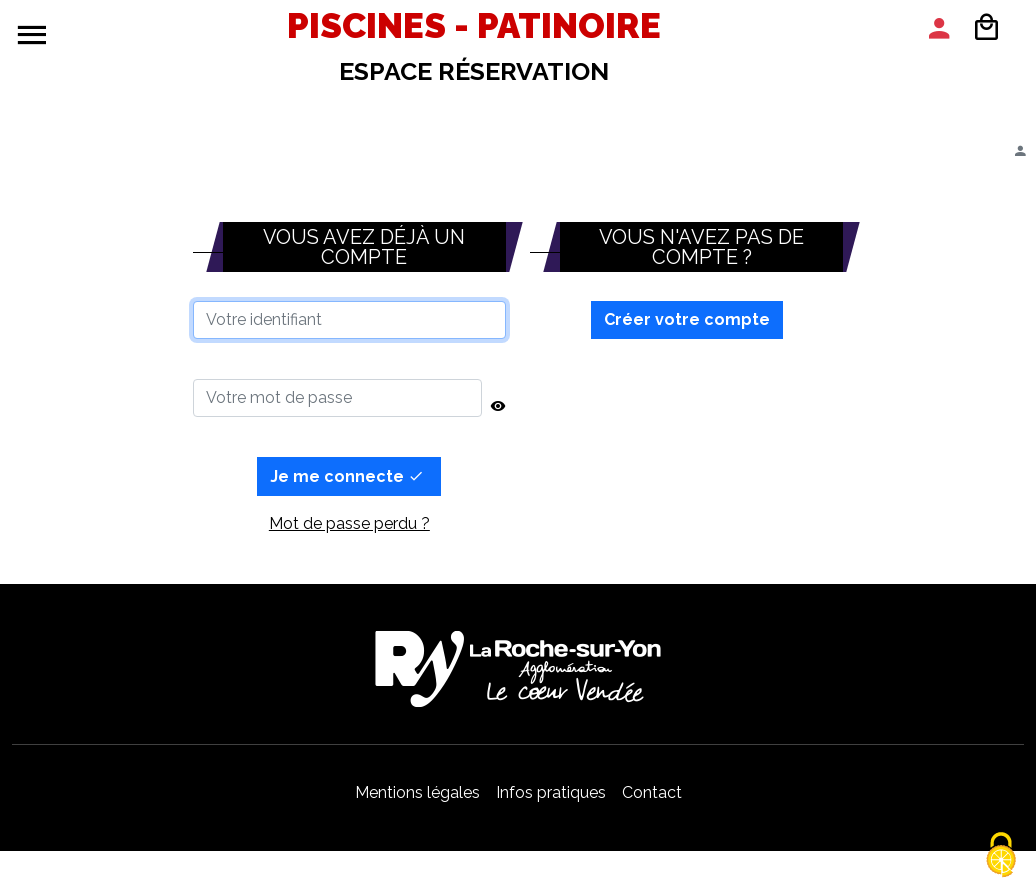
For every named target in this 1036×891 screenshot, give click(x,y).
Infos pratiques (551, 792)
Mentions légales (417, 792)
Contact (652, 792)
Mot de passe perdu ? (349, 523)
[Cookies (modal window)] (1001, 856)
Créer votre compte (687, 319)
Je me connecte (347, 476)
